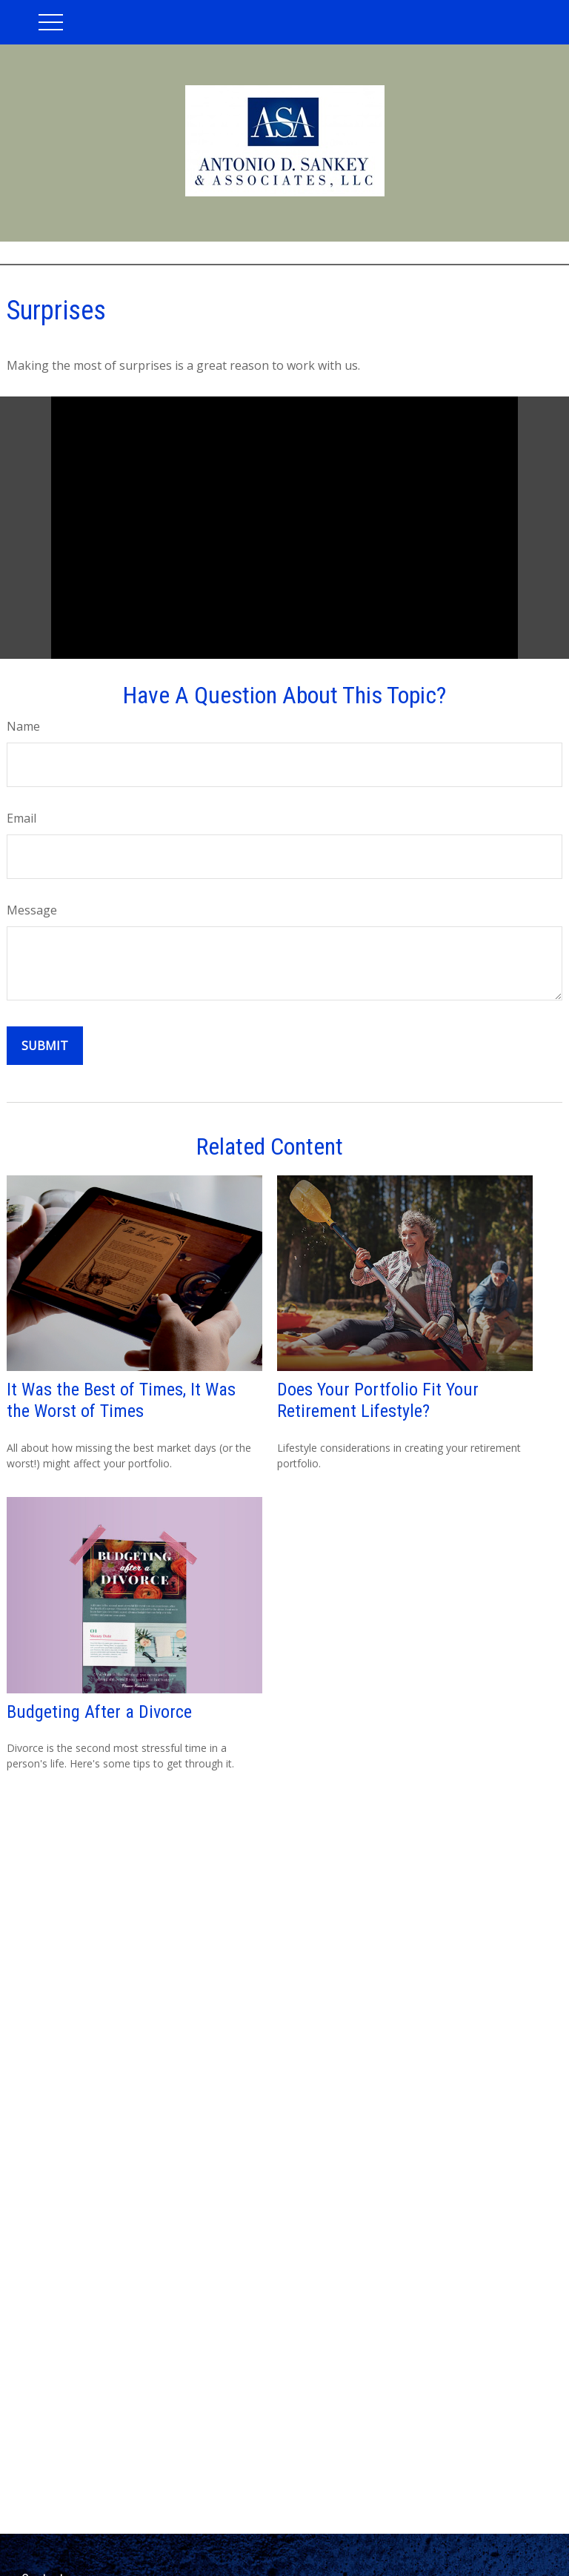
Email (21, 818)
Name (23, 726)
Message (32, 910)
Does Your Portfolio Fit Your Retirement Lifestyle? (378, 1400)
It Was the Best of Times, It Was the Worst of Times (121, 1400)
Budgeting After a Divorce (99, 1712)
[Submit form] (45, 1045)
